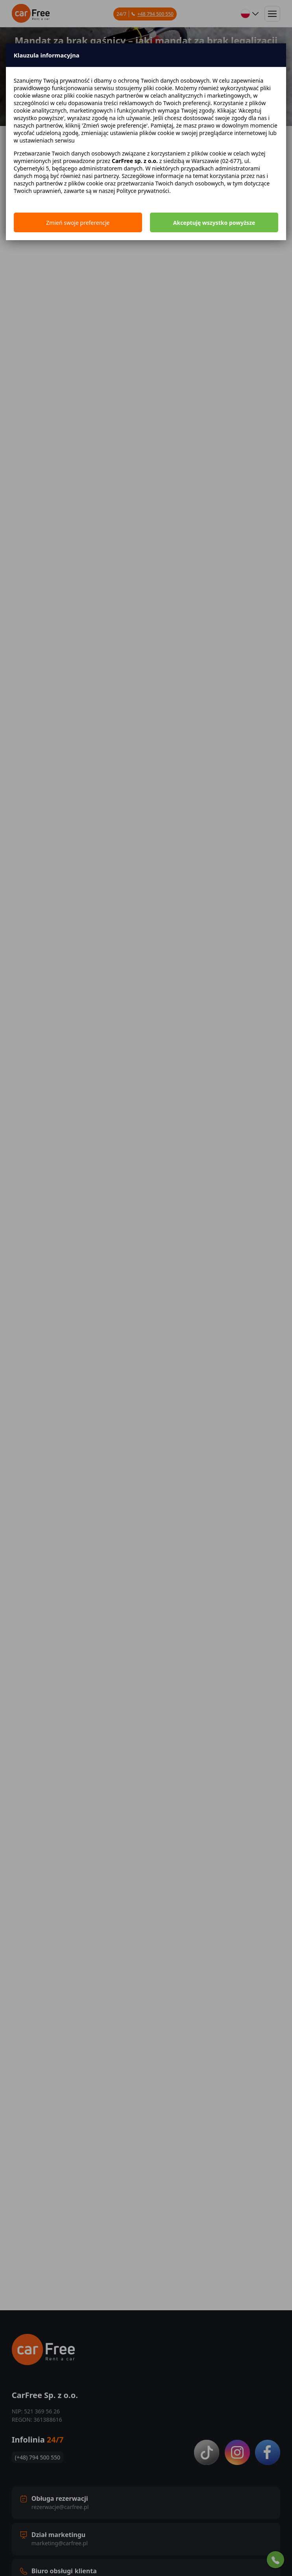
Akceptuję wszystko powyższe (214, 222)
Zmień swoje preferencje (77, 222)
